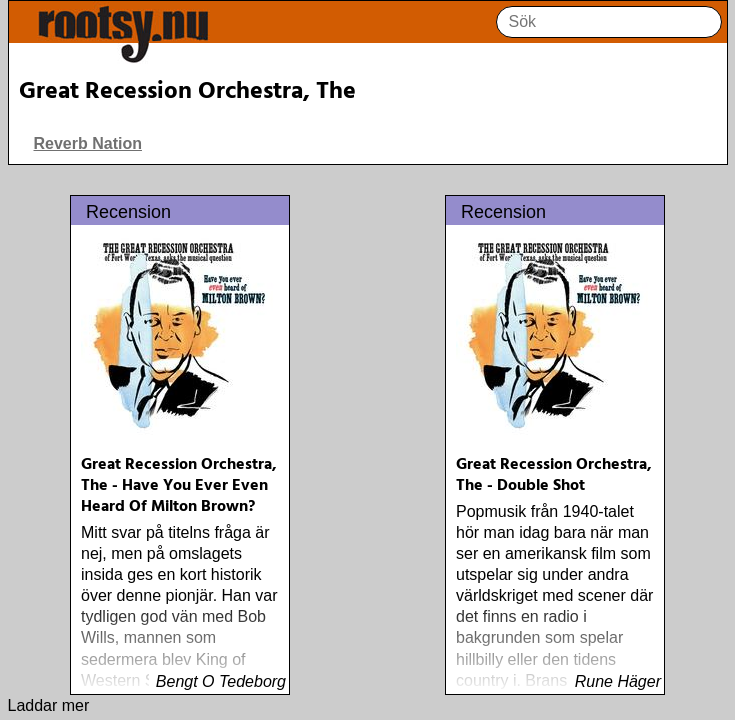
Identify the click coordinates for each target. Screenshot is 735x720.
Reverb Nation (88, 143)
